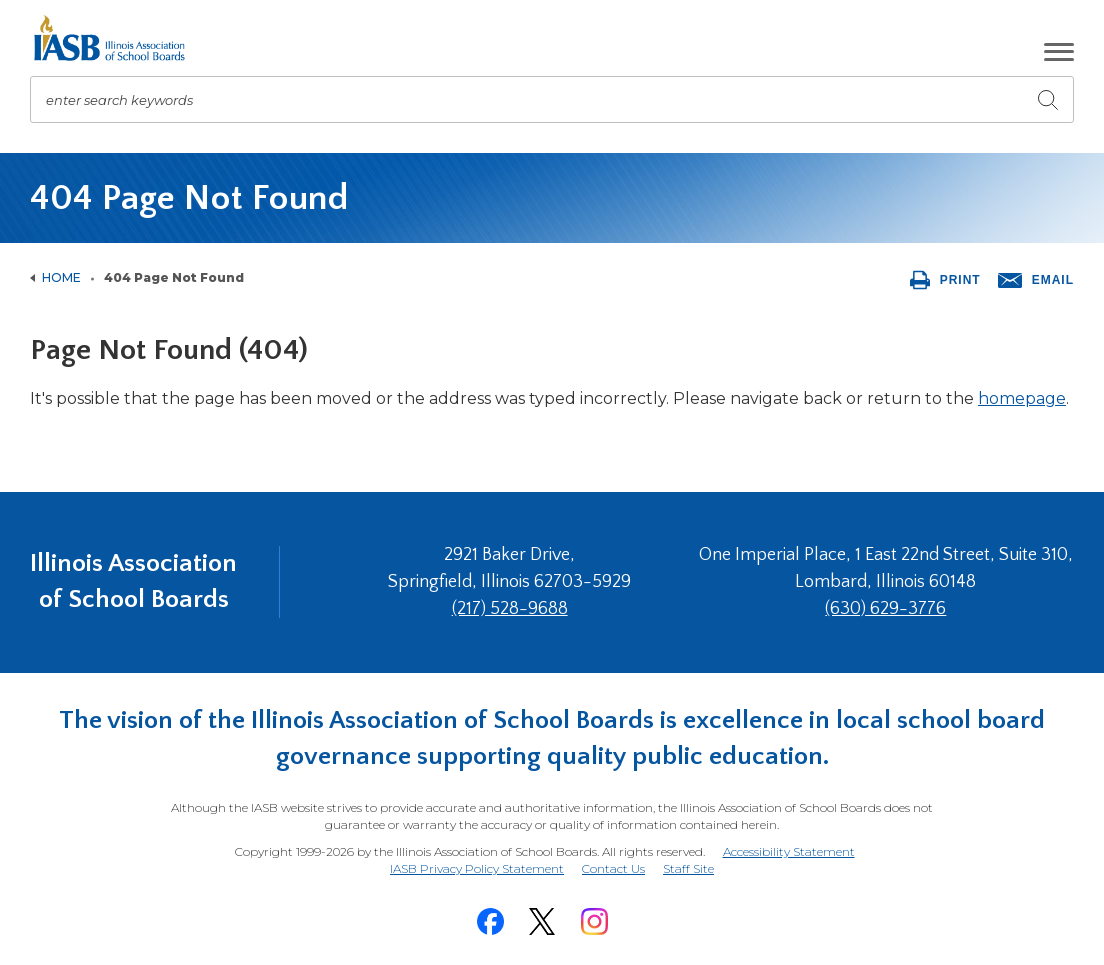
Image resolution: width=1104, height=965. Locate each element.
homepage (1022, 398)
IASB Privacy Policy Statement (477, 868)
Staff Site (688, 869)
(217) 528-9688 (510, 609)
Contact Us (613, 868)
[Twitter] (542, 921)
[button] (1059, 52)
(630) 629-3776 (885, 609)
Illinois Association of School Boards (133, 581)
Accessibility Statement (789, 851)
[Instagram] (594, 921)
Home (61, 277)
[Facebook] (490, 921)
